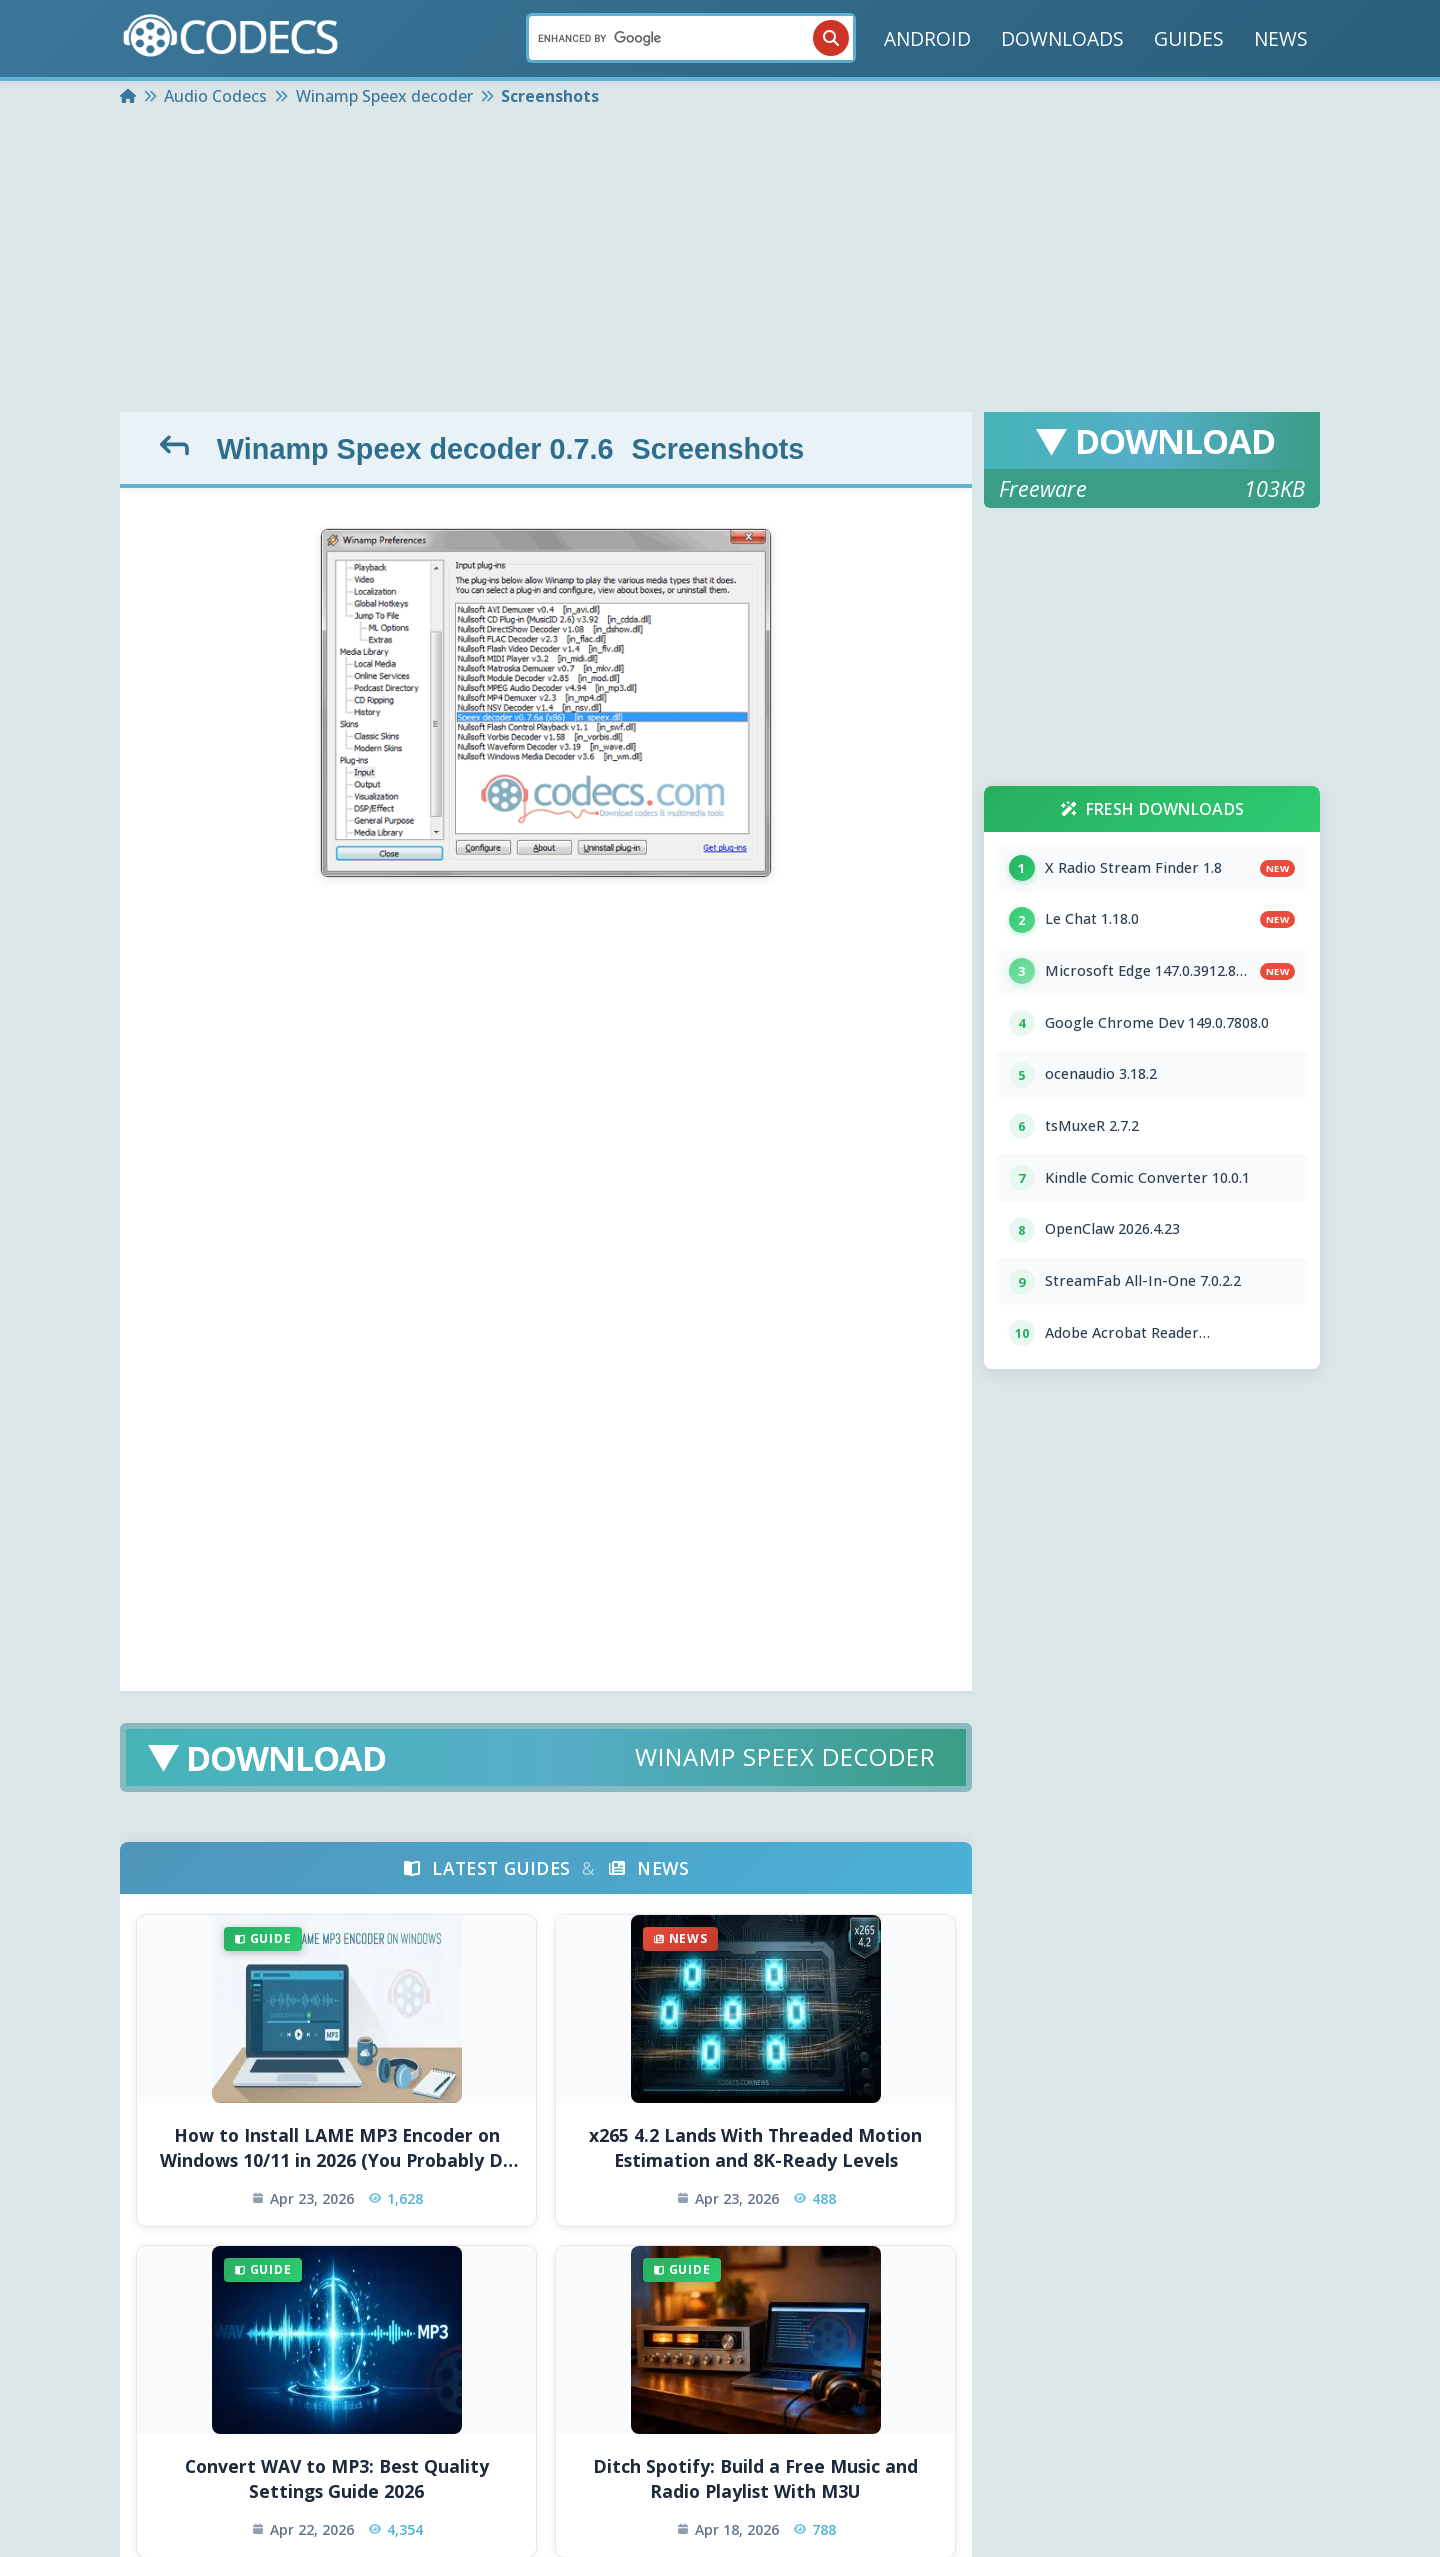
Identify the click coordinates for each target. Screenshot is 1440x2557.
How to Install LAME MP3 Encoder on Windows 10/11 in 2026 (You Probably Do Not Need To (337, 2147)
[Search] (691, 38)
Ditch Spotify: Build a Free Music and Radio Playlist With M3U (755, 2478)
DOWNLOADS (1062, 38)
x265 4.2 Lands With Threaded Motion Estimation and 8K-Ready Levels (755, 2147)
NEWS (1281, 38)
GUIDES (1189, 38)
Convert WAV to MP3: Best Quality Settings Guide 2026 (337, 2478)
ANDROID (927, 38)
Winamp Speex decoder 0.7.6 (415, 449)
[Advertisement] (720, 262)
